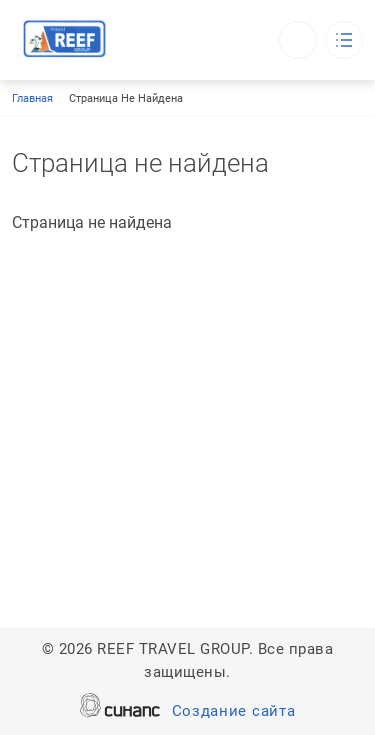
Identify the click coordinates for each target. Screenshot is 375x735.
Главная (32, 98)
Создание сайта (234, 712)
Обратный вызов (298, 40)
